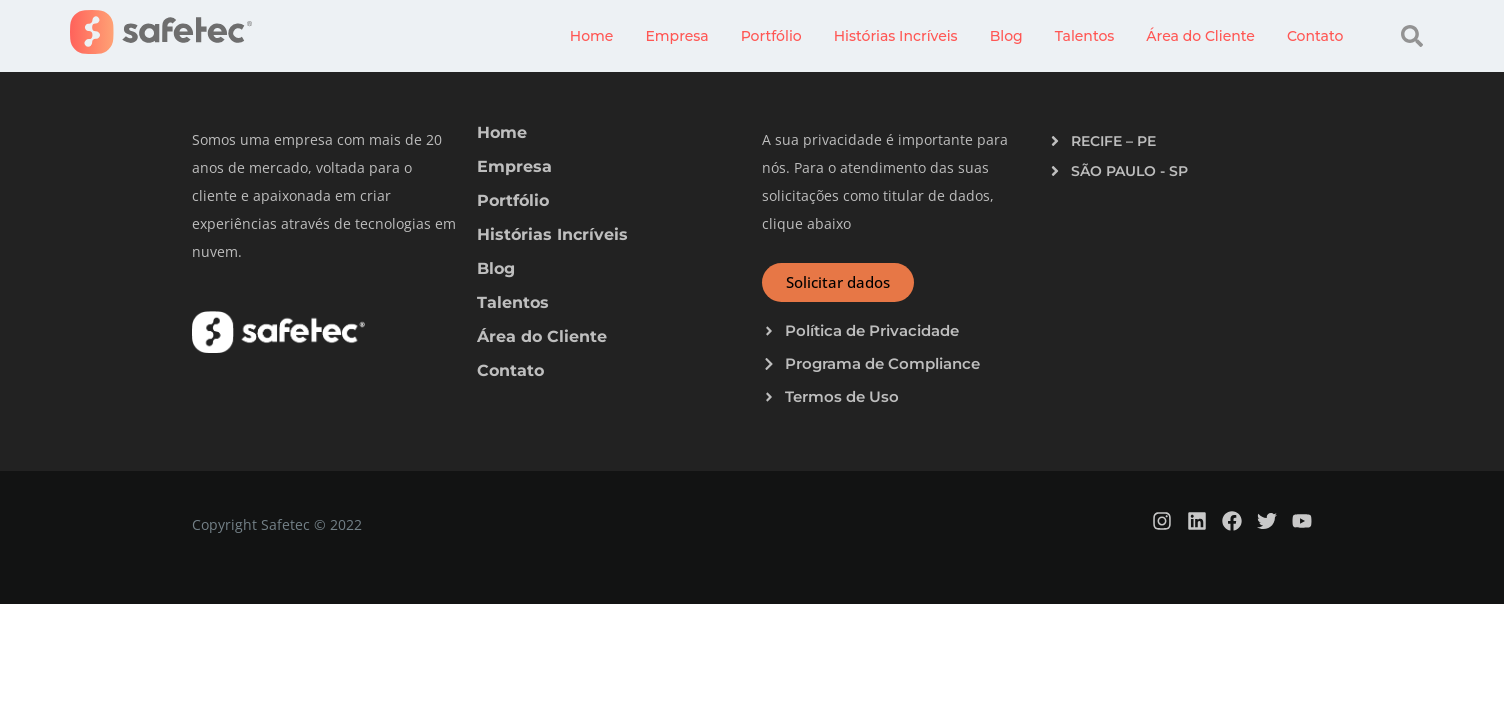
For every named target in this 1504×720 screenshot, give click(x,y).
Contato (1315, 36)
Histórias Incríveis (896, 36)
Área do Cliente (1200, 36)
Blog (1006, 36)
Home (592, 36)
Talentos (1085, 36)
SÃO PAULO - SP (1129, 171)
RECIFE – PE (1113, 141)
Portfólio (771, 36)
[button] (1412, 36)
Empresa (676, 36)
